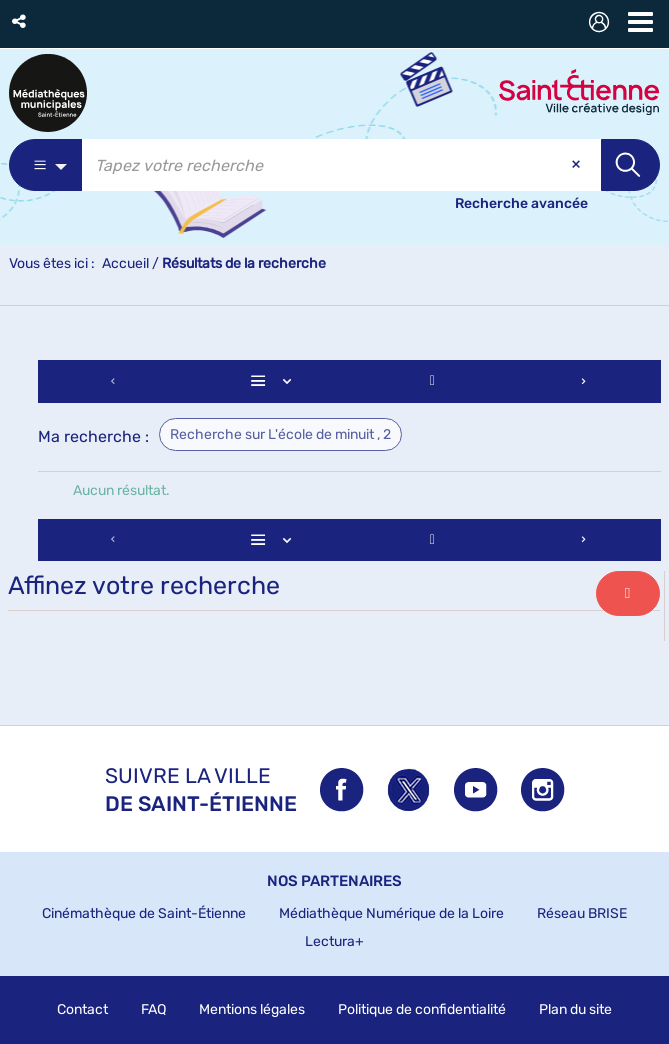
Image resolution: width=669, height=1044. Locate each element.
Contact (82, 1009)
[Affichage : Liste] (274, 381)
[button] (20, 21)
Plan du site (575, 1009)
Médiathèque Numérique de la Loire (391, 913)
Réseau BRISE (582, 913)
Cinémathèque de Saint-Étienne (144, 913)
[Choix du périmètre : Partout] (45, 165)
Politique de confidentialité (422, 1009)
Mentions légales (252, 1009)
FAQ (153, 1009)
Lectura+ (334, 941)
